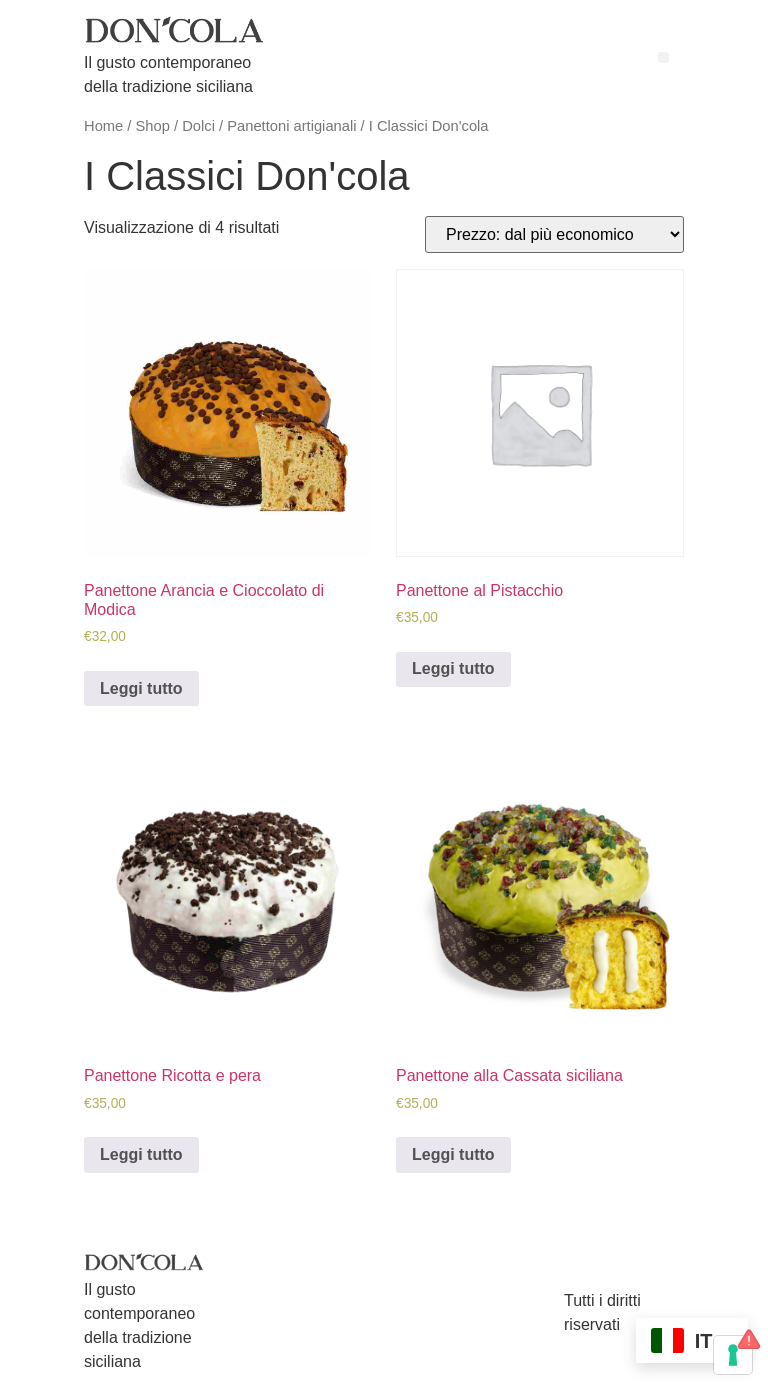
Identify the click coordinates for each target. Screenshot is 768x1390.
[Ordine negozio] (554, 234)
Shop (153, 126)
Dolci (198, 126)
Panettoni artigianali (291, 126)
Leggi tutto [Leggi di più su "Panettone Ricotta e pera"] (141, 1154)
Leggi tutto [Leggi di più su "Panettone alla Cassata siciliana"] (453, 1154)
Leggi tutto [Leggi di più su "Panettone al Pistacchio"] (453, 668)
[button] (663, 57)
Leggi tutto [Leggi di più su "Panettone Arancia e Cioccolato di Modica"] (141, 688)
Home (103, 126)
